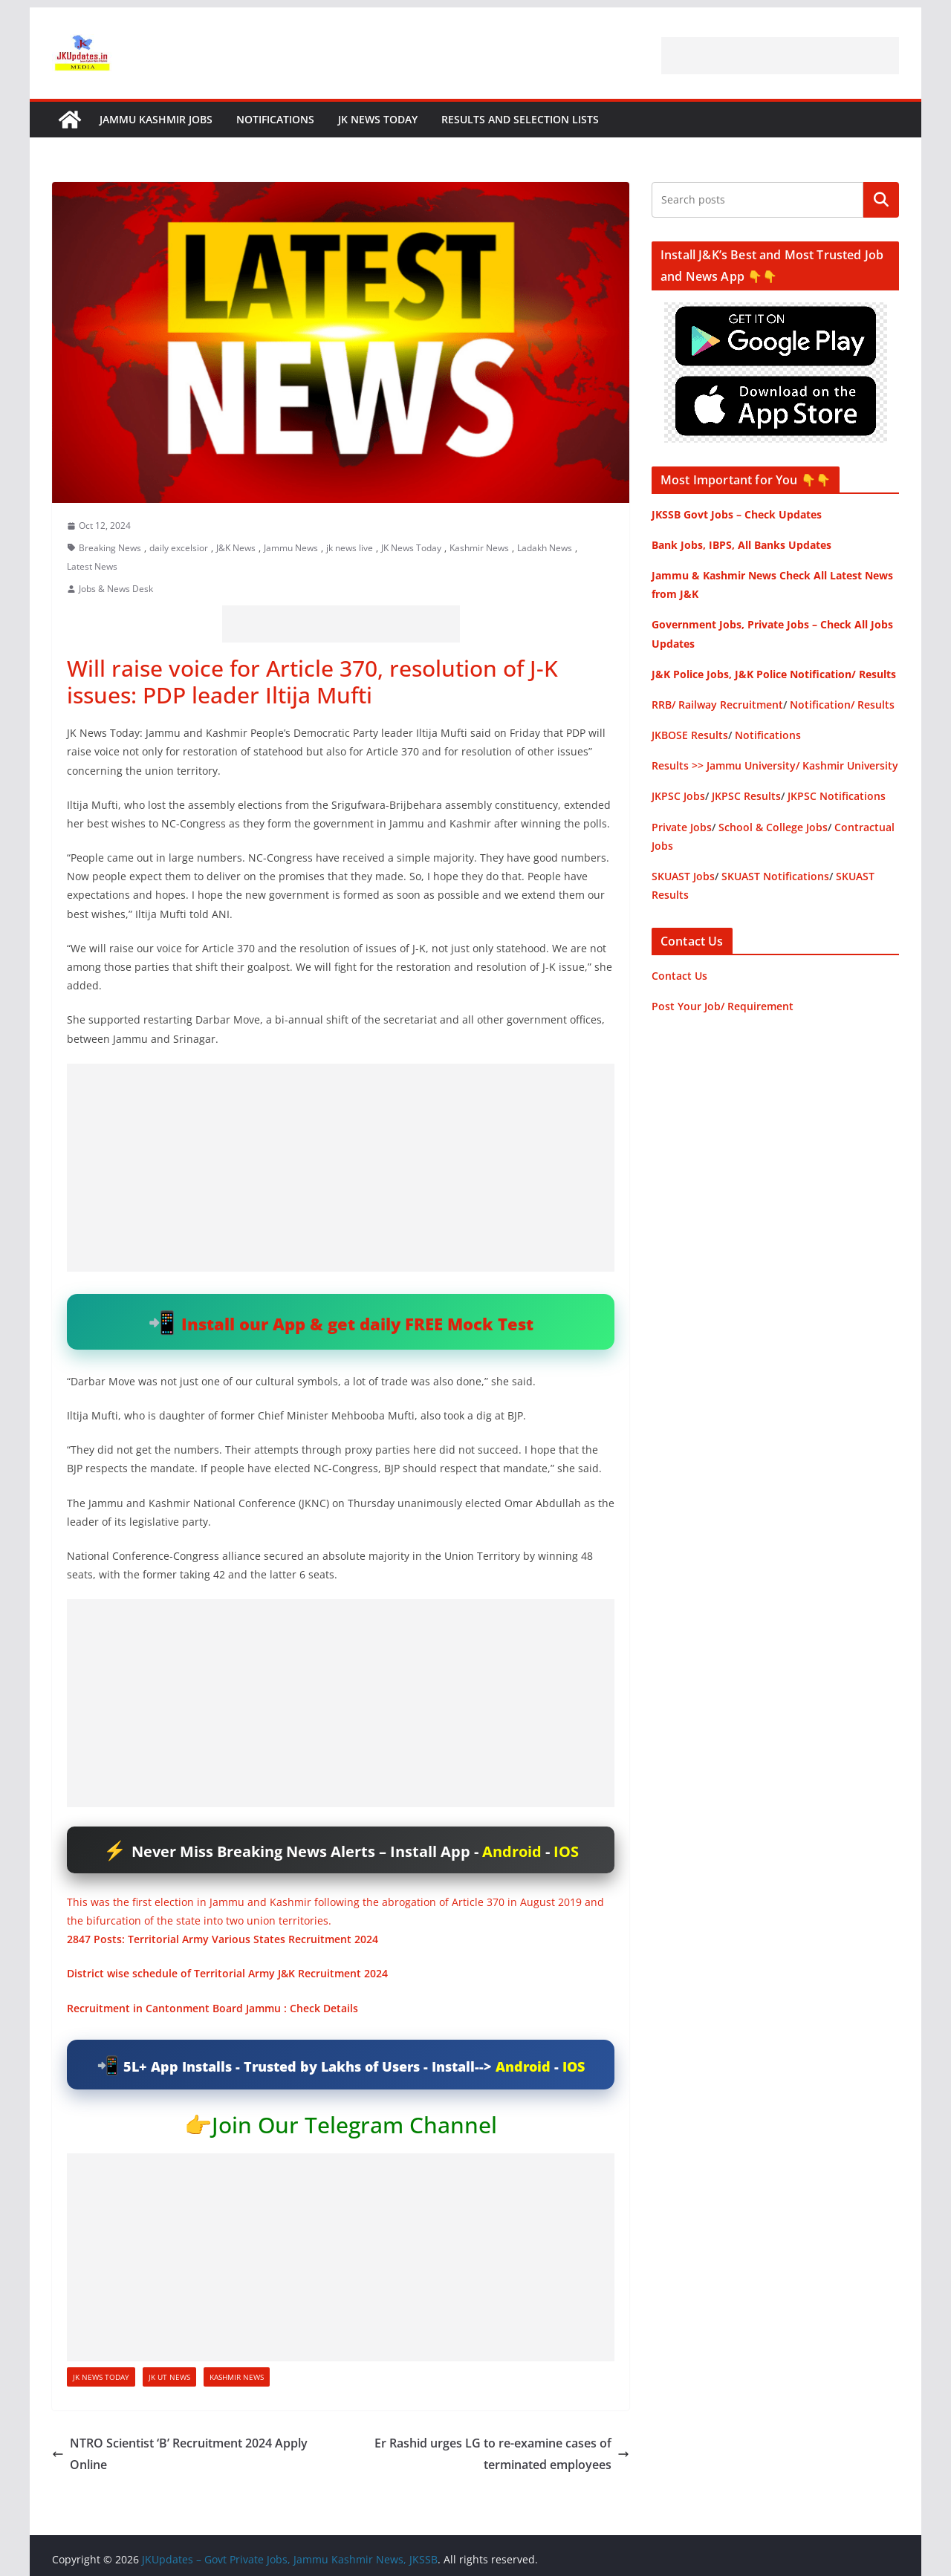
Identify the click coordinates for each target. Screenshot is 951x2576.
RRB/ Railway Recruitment (717, 704)
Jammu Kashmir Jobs (156, 119)
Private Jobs (682, 827)
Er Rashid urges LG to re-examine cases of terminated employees (501, 2454)
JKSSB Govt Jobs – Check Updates (737, 514)
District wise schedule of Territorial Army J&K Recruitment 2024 (227, 1973)
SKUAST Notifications (775, 876)
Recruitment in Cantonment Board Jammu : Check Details (212, 2008)
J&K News (236, 547)
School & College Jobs (773, 827)
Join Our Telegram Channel (354, 2125)
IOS (566, 1851)
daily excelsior (178, 547)
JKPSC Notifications (837, 796)
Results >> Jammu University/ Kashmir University (775, 765)
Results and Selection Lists (520, 119)
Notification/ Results (842, 704)
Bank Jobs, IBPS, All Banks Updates (741, 545)
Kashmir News (479, 547)
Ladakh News (544, 547)
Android (512, 1851)
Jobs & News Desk (116, 588)
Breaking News (110, 547)
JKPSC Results (746, 796)
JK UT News (169, 2377)
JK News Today (378, 119)
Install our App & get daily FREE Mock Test (357, 1324)
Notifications (275, 119)
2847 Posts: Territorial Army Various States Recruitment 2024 (222, 1939)
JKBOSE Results (690, 735)
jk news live (349, 547)
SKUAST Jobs (683, 876)
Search (881, 200)
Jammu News (291, 547)
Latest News (92, 566)
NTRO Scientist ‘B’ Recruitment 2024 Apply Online (180, 2454)
